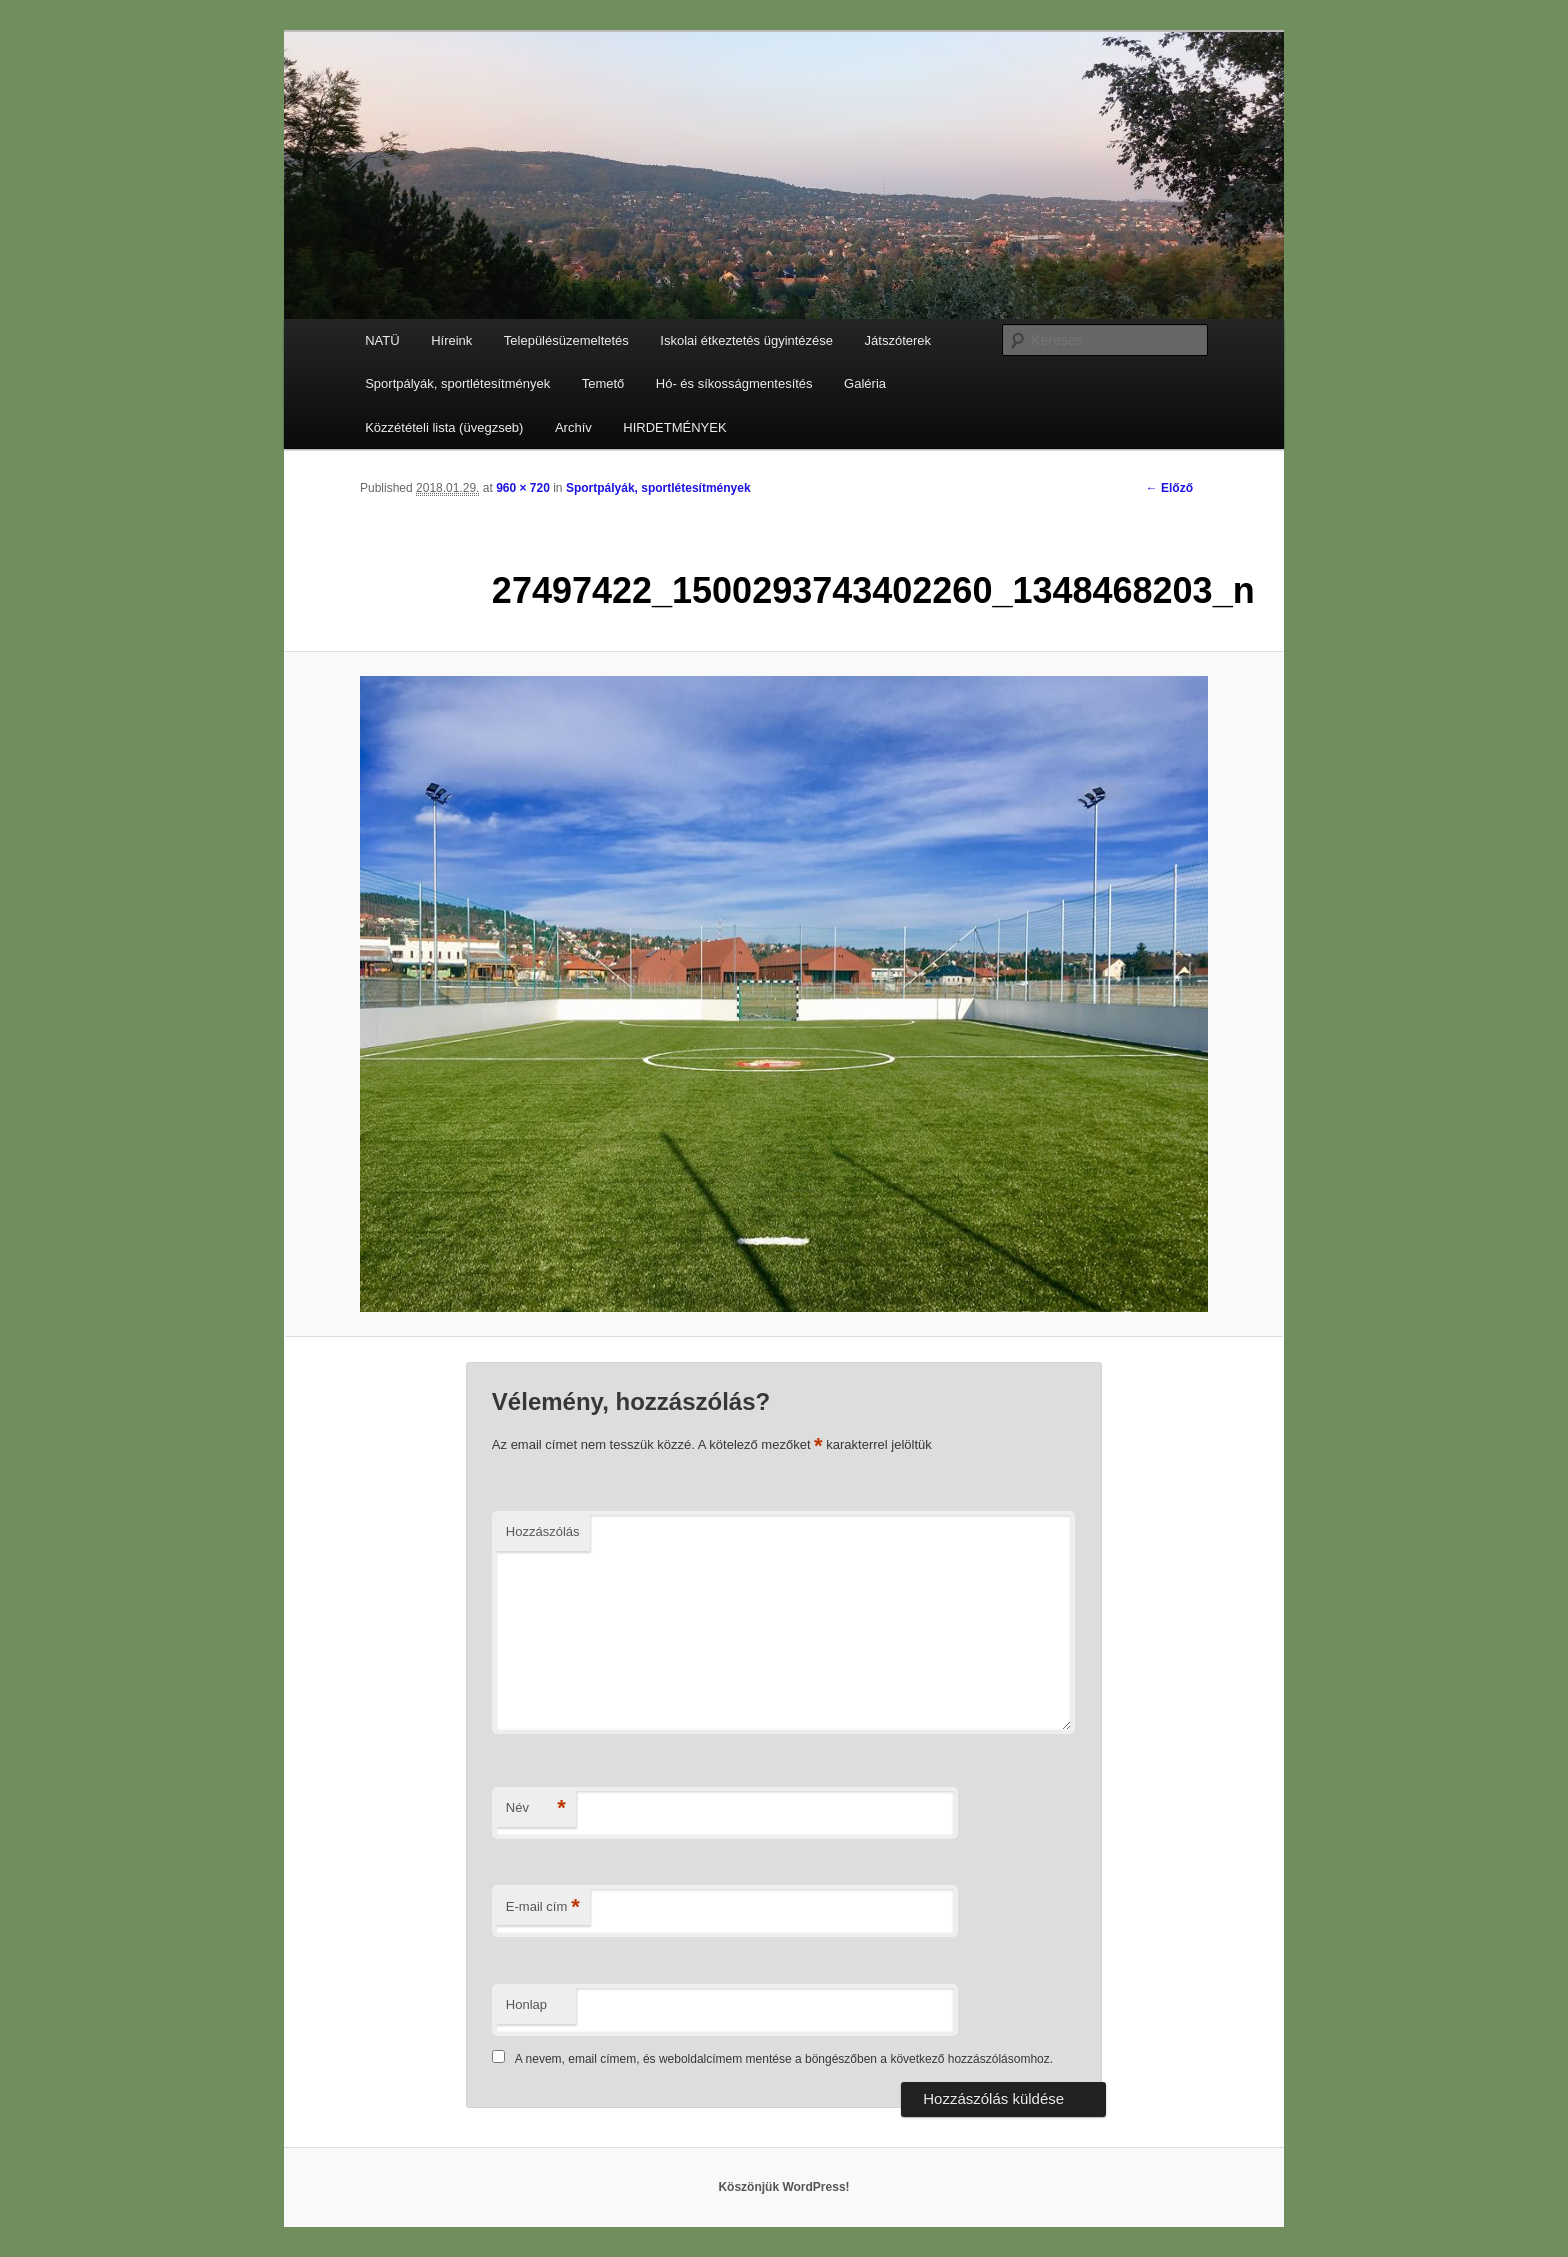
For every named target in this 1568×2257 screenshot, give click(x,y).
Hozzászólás (543, 1531)
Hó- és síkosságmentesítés (734, 383)
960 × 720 (523, 488)
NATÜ (382, 340)
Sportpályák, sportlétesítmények (457, 383)
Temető (603, 383)
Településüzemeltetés (566, 340)
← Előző (1169, 488)
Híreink (451, 340)
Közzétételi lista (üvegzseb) (444, 427)
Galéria (865, 383)
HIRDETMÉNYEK (674, 427)
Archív (573, 427)
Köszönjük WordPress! (783, 2187)
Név (536, 1808)
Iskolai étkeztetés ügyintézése (746, 340)
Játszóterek (898, 340)
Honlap (526, 2004)
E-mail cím (543, 1907)
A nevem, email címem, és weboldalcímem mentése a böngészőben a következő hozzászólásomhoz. (784, 2059)
